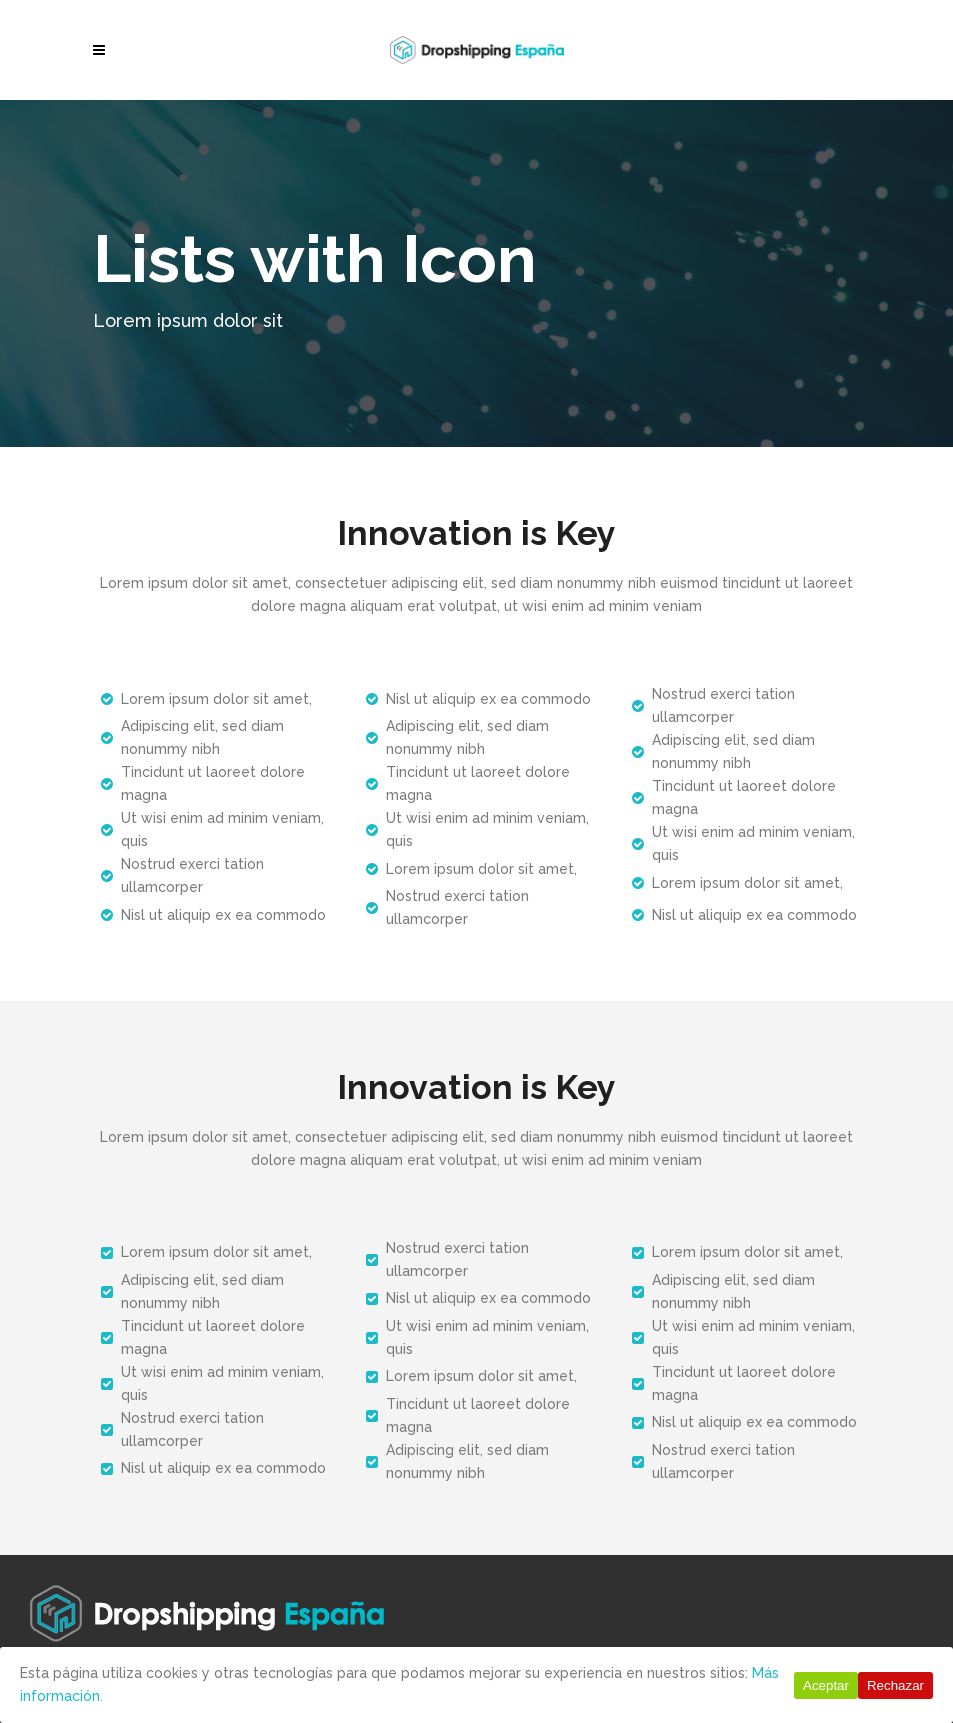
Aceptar (826, 1685)
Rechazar (895, 1685)
